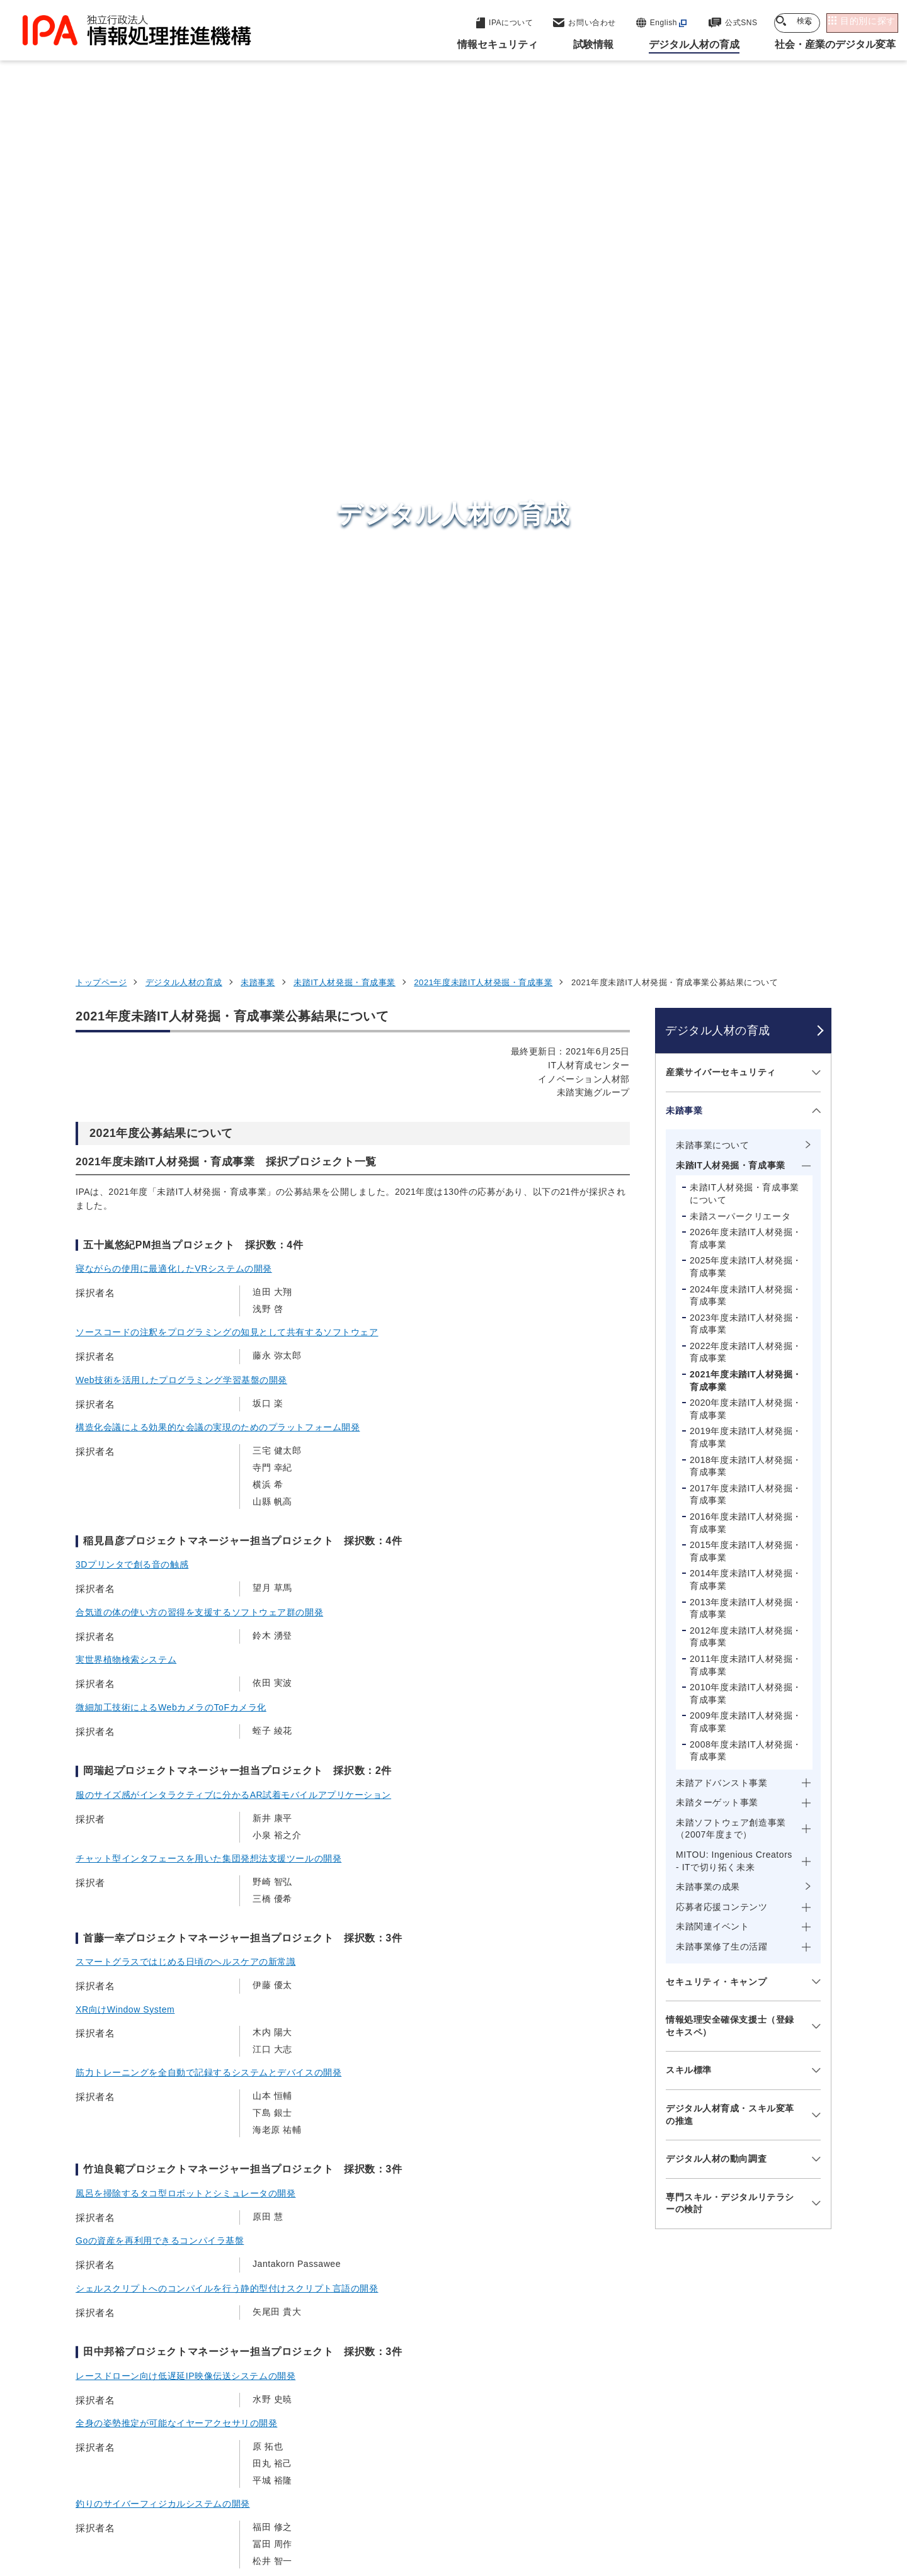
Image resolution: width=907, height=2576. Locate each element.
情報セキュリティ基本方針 (537, 2497)
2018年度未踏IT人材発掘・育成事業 (746, 669)
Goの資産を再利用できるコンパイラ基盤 (160, 1444)
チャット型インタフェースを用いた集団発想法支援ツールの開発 (208, 1062)
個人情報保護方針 (275, 2497)
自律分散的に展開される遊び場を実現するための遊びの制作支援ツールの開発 (236, 1827)
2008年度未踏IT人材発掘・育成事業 (746, 953)
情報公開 (637, 2497)
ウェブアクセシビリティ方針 (397, 2497)
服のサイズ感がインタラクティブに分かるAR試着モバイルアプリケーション (233, 998)
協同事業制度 (708, 2497)
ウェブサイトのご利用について (148, 2497)
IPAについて (655, 2413)
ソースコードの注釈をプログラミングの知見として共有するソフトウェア (227, 536)
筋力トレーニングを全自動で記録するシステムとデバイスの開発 (208, 1276)
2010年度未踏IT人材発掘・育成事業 (746, 897)
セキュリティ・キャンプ (716, 1185)
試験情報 (646, 2319)
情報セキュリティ (669, 2289)
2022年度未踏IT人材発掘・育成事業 (746, 556)
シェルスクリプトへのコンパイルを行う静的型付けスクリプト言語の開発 (227, 1492)
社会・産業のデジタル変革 (693, 2382)
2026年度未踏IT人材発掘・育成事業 (746, 442)
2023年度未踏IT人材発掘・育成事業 (746, 527)
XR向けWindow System (125, 1212)
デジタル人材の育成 (183, 186)
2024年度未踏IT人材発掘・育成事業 (746, 498)
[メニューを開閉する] (814, 276)
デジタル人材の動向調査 (716, 1362)
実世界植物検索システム (126, 863)
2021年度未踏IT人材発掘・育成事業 (483, 186)
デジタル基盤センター (456, 2373)
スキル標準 (689, 1273)
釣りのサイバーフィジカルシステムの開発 (163, 1707)
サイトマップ (789, 2497)
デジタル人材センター (456, 2396)
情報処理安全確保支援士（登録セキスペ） (730, 1229)
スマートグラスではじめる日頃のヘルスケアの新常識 (185, 1165)
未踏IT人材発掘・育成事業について (744, 397)
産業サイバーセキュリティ (721, 276)
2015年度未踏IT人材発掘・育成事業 (746, 754)
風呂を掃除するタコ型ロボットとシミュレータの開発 (185, 1397)
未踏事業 (258, 186)
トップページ (101, 186)
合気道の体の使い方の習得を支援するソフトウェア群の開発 (199, 816)
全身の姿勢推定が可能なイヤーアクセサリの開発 (176, 1627)
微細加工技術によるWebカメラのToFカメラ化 (171, 911)
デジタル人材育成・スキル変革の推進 (730, 1318)
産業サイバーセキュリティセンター (487, 2312)
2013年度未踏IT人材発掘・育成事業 (746, 811)
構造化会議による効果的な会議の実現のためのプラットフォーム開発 (218, 631)
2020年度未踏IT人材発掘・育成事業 (746, 612)
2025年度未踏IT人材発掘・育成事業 (746, 470)
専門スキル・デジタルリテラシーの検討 (730, 1407)
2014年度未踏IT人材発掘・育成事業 (746, 783)
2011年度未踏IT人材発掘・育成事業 (746, 868)
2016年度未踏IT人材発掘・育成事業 (746, 726)
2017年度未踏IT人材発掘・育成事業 (746, 698)
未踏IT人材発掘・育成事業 (345, 186)
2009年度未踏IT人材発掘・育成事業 (746, 925)
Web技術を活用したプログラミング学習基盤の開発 (181, 583)
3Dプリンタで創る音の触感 (132, 768)
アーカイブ (461, 2517)
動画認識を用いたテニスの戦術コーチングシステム (181, 1875)
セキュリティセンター (456, 2288)
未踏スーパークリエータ (740, 419)
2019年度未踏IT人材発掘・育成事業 (746, 641)
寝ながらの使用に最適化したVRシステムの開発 (174, 472)
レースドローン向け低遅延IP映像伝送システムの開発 (185, 1579)
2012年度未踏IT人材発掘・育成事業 (746, 840)
